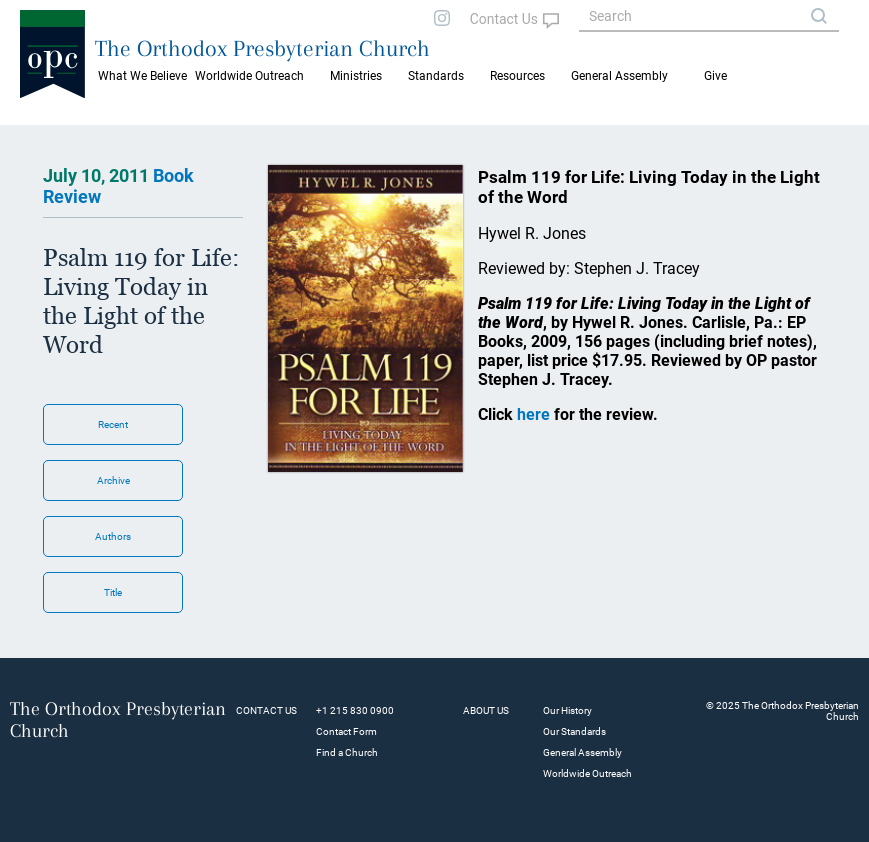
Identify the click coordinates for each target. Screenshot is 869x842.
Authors (113, 536)
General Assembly (619, 76)
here (533, 414)
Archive (113, 480)
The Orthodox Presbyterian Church (262, 48)
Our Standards (574, 731)
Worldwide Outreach (587, 773)
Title (113, 592)
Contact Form (346, 731)
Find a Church (347, 752)
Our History (567, 710)
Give (715, 76)
